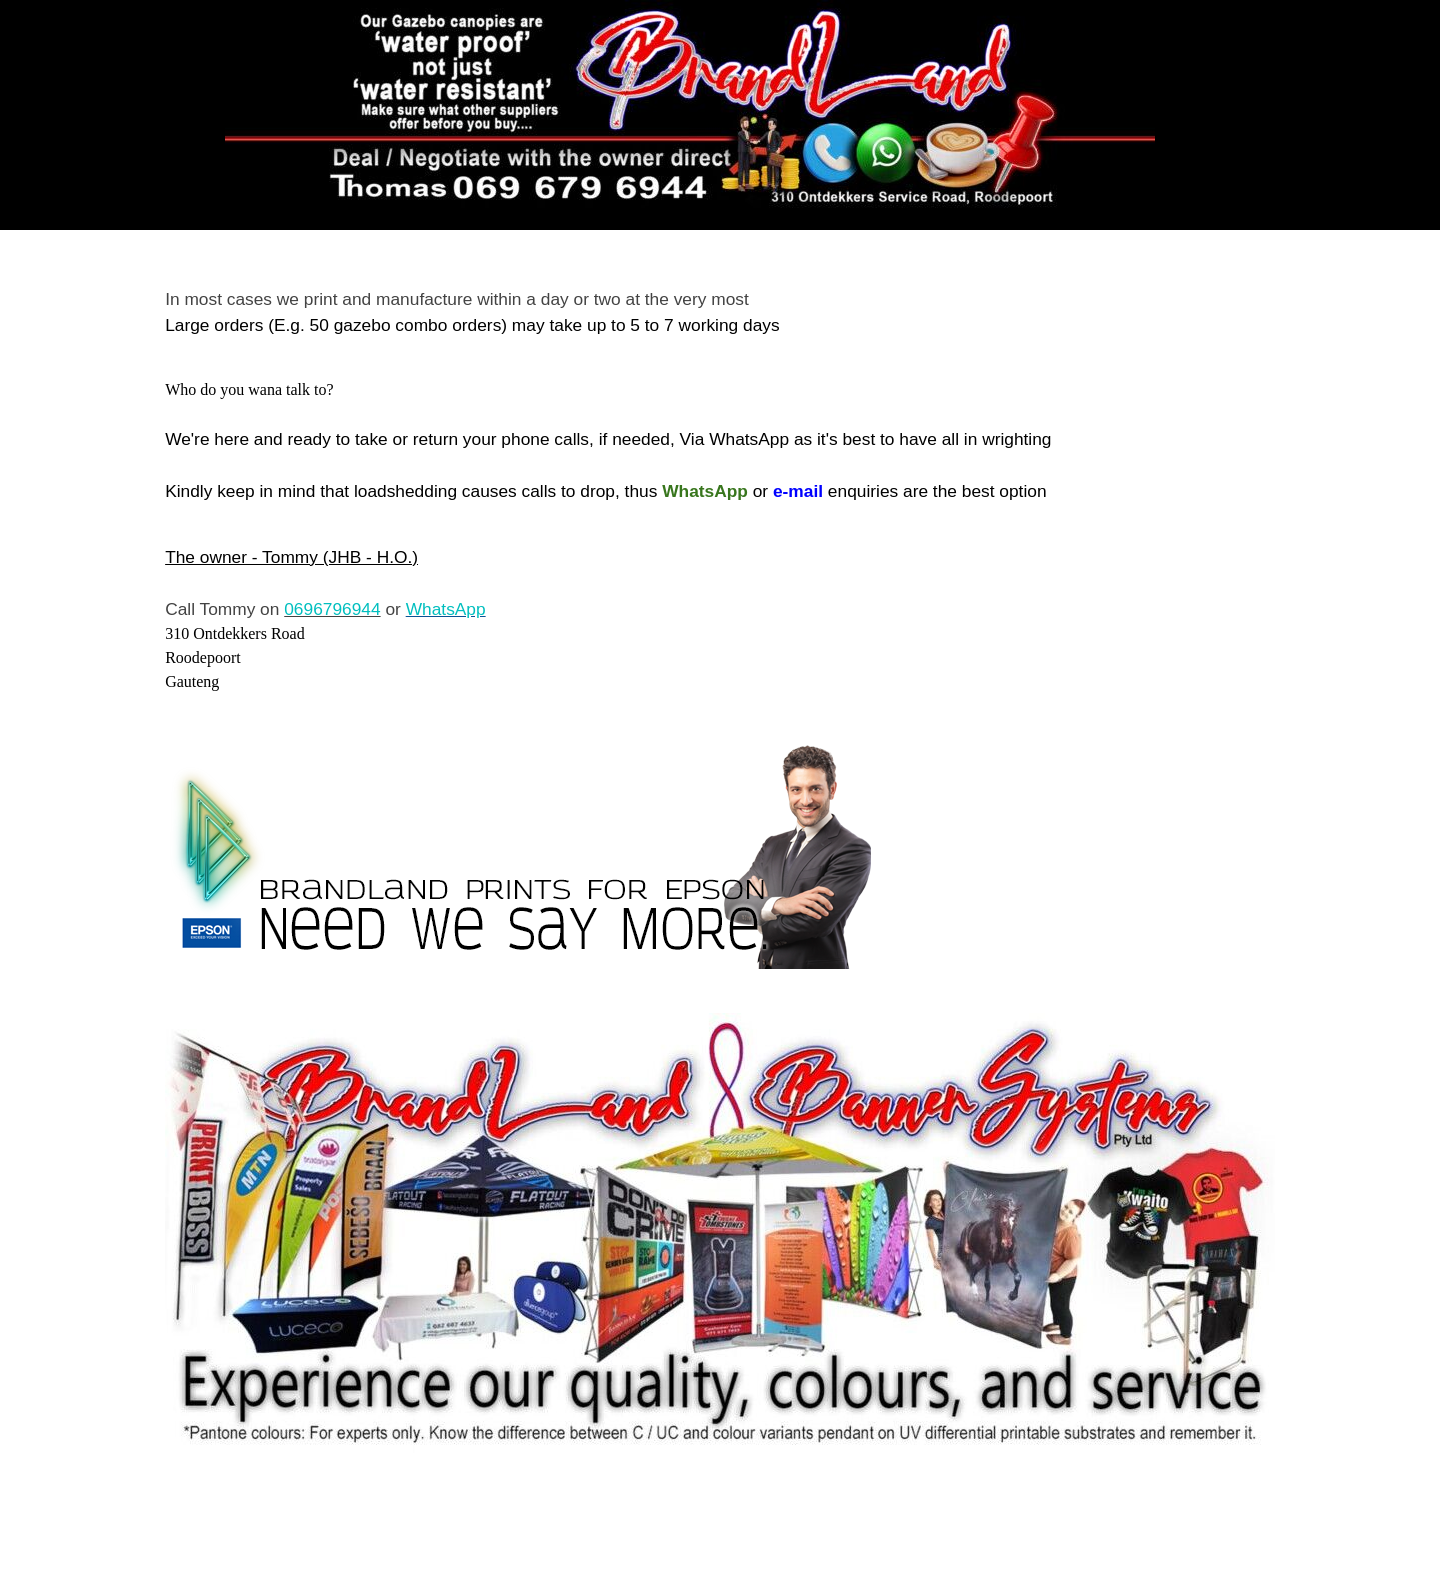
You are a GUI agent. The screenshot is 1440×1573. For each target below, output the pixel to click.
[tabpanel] (720, 312)
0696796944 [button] (332, 609)
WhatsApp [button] (446, 609)
